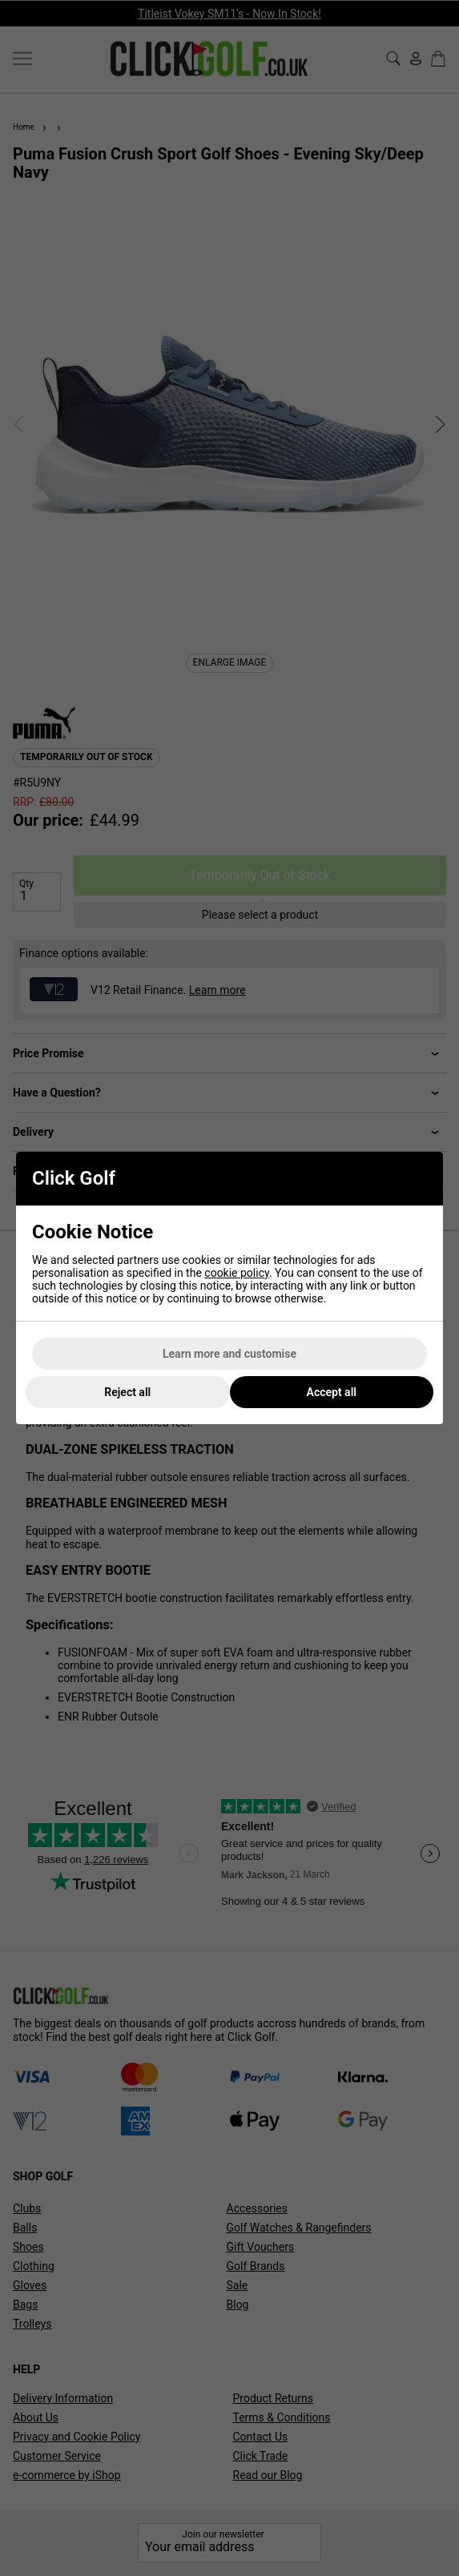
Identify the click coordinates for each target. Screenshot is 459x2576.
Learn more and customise (229, 1353)
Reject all (127, 1392)
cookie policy (236, 1272)
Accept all (331, 1392)
